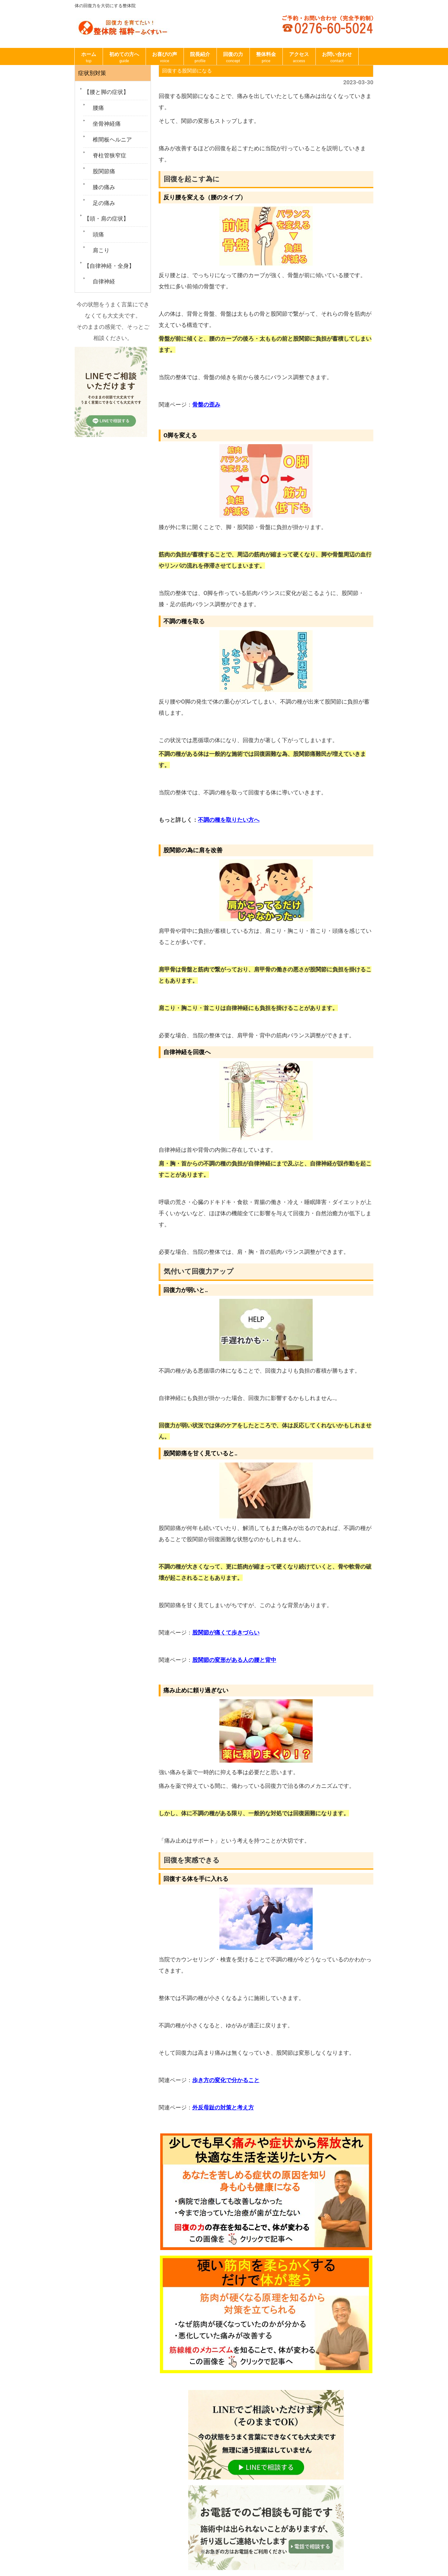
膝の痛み (101, 187)
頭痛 (95, 234)
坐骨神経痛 (104, 123)
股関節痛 (101, 171)
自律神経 (101, 281)
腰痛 (95, 108)
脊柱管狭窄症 (106, 155)
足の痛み (101, 203)
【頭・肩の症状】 (106, 218)
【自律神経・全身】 (109, 266)
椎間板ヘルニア (109, 139)
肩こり (98, 250)
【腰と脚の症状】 (106, 92)
